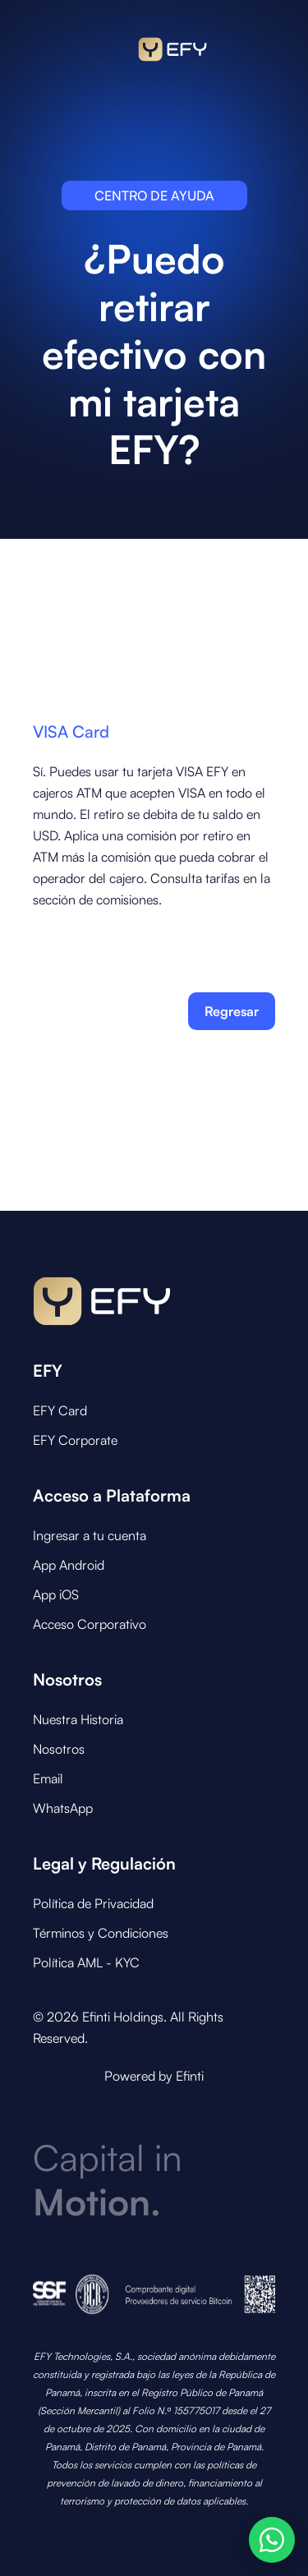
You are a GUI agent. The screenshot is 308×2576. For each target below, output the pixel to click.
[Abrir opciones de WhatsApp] (272, 2540)
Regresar (232, 1011)
